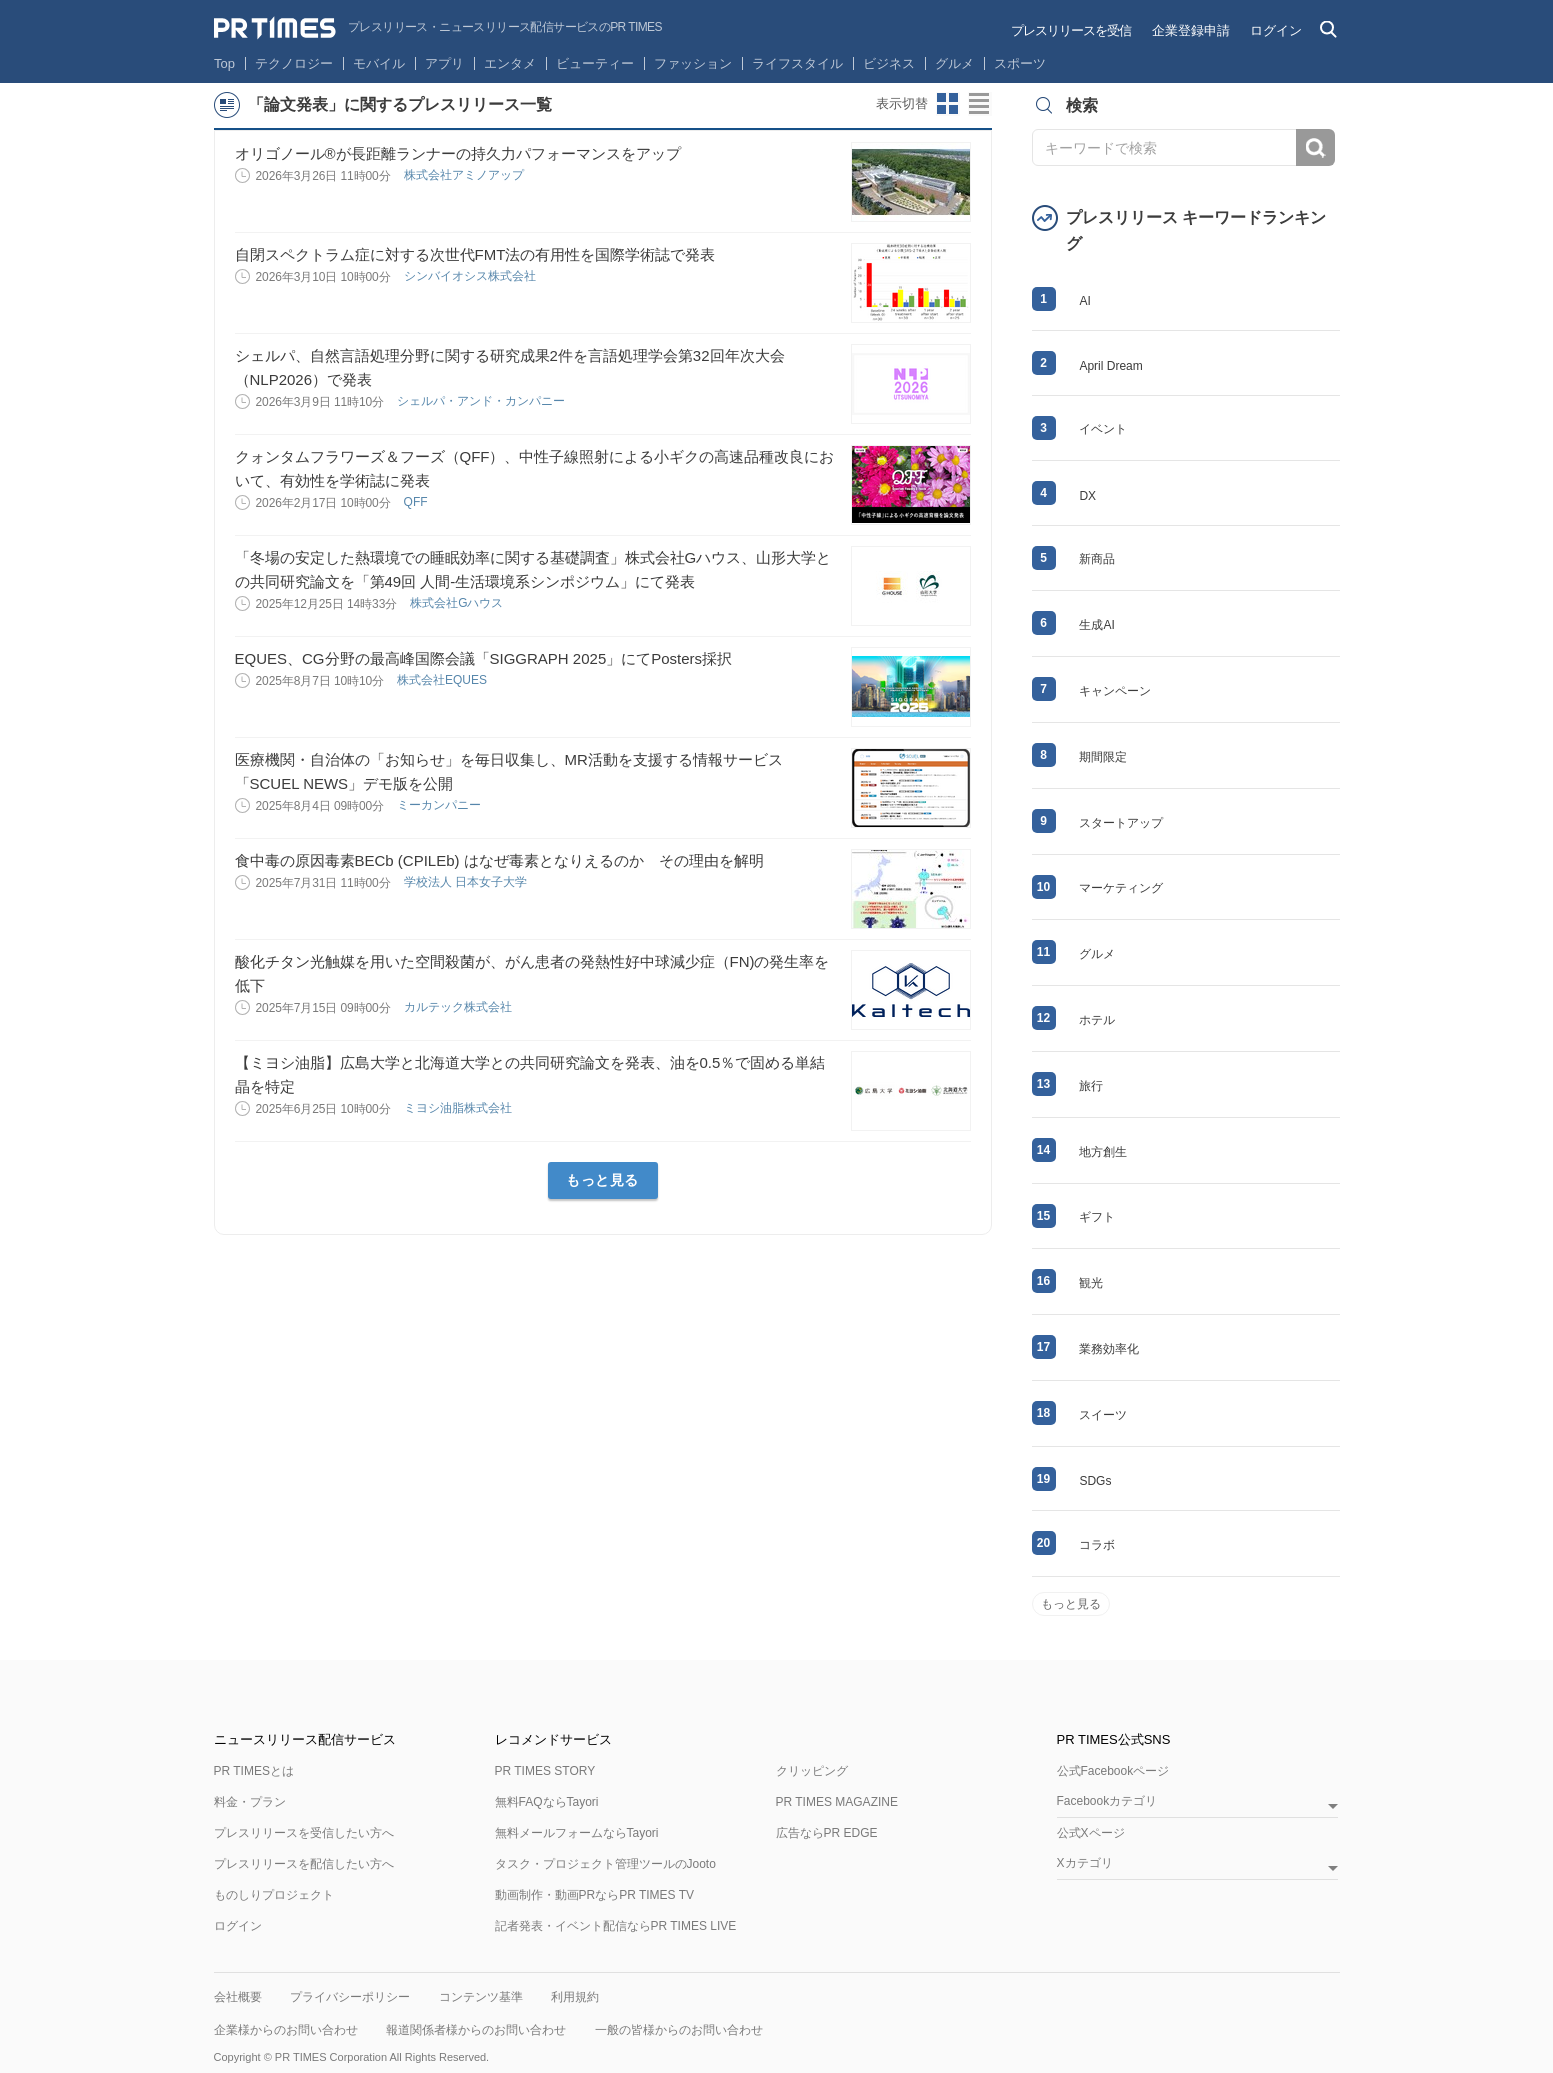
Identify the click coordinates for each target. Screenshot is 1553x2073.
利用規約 (575, 1997)
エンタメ (510, 63)
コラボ (1097, 1545)
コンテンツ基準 (481, 1997)
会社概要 (238, 1997)
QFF (417, 502)
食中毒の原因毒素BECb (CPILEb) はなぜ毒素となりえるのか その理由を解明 (499, 860)
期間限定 (1103, 757)
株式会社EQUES (443, 680)
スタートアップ (1121, 823)
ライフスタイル (797, 63)
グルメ (954, 63)
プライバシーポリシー (350, 1997)
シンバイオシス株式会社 (471, 276)
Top (224, 63)
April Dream (1110, 366)
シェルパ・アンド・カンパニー (482, 401)
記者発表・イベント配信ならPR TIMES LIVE (616, 1926)
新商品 (1097, 559)
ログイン (1276, 30)
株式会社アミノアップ (465, 175)
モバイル (379, 63)
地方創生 (1103, 1152)
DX (1087, 496)
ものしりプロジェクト (274, 1895)
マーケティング (1121, 888)
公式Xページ (1091, 1833)
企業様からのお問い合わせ (286, 2030)
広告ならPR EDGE (827, 1833)
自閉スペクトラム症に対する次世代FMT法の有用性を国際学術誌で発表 (475, 254)
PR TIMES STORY (545, 1771)
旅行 (1091, 1086)
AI (1084, 301)
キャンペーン (1115, 691)
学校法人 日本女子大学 (467, 882)
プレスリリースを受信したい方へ (304, 1833)
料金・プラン (250, 1802)
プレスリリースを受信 (1071, 30)
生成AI (1096, 625)
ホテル (1097, 1020)
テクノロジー (294, 63)
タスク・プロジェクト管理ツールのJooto (605, 1864)
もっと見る (602, 1180)
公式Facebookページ (1113, 1771)
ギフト (1097, 1217)
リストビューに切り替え (980, 104)
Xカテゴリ (1085, 1863)
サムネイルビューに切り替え (948, 104)
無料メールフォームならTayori (577, 1833)
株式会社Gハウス (458, 603)
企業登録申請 (1191, 30)
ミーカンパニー (440, 805)
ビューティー (595, 63)
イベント (1103, 429)
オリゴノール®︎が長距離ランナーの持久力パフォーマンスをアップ (458, 153)
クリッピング (812, 1771)
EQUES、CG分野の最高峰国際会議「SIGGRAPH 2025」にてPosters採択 (484, 658)
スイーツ (1103, 1415)
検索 (1315, 147)
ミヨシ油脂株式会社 (459, 1108)
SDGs (1095, 1481)
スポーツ (1020, 63)
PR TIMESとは (254, 1771)
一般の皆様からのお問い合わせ (679, 2030)
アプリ (444, 63)
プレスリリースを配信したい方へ (304, 1864)
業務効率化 (1109, 1349)
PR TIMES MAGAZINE (837, 1802)
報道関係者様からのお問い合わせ (476, 2030)
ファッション (693, 63)
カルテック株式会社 (459, 1007)
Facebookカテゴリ (1107, 1801)
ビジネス (889, 63)
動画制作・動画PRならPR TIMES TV (595, 1895)
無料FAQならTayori (547, 1802)
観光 (1091, 1283)
